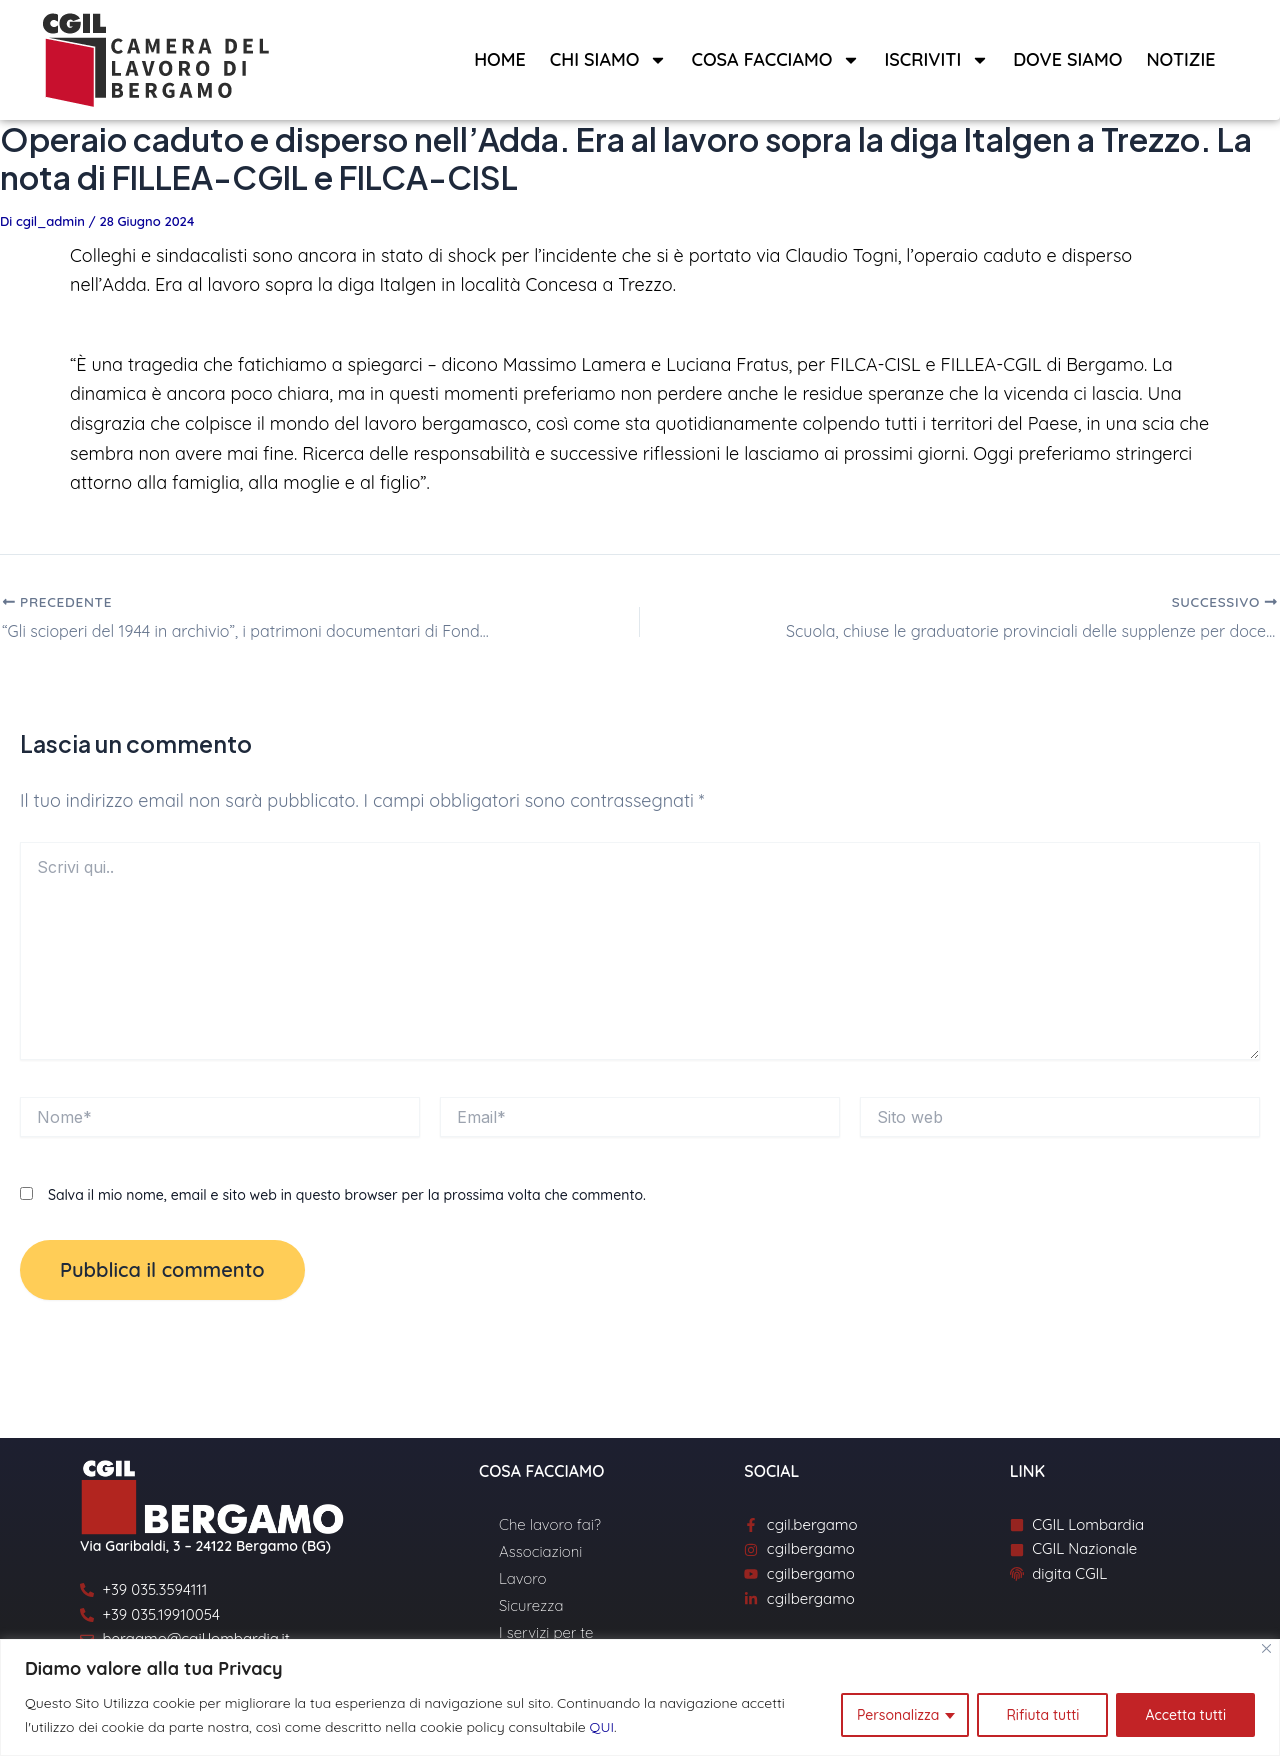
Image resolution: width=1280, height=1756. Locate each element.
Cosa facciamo (775, 60)
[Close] (1266, 1648)
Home (500, 59)
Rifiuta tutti (1042, 1715)
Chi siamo (609, 60)
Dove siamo (1067, 59)
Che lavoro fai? (550, 1524)
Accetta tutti (1185, 1715)
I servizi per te (546, 1632)
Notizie (1180, 59)
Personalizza (898, 1715)
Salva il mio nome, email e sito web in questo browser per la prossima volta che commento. (347, 1195)
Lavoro (522, 1578)
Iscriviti (936, 60)
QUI (602, 1727)
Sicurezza (531, 1605)
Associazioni (540, 1551)
